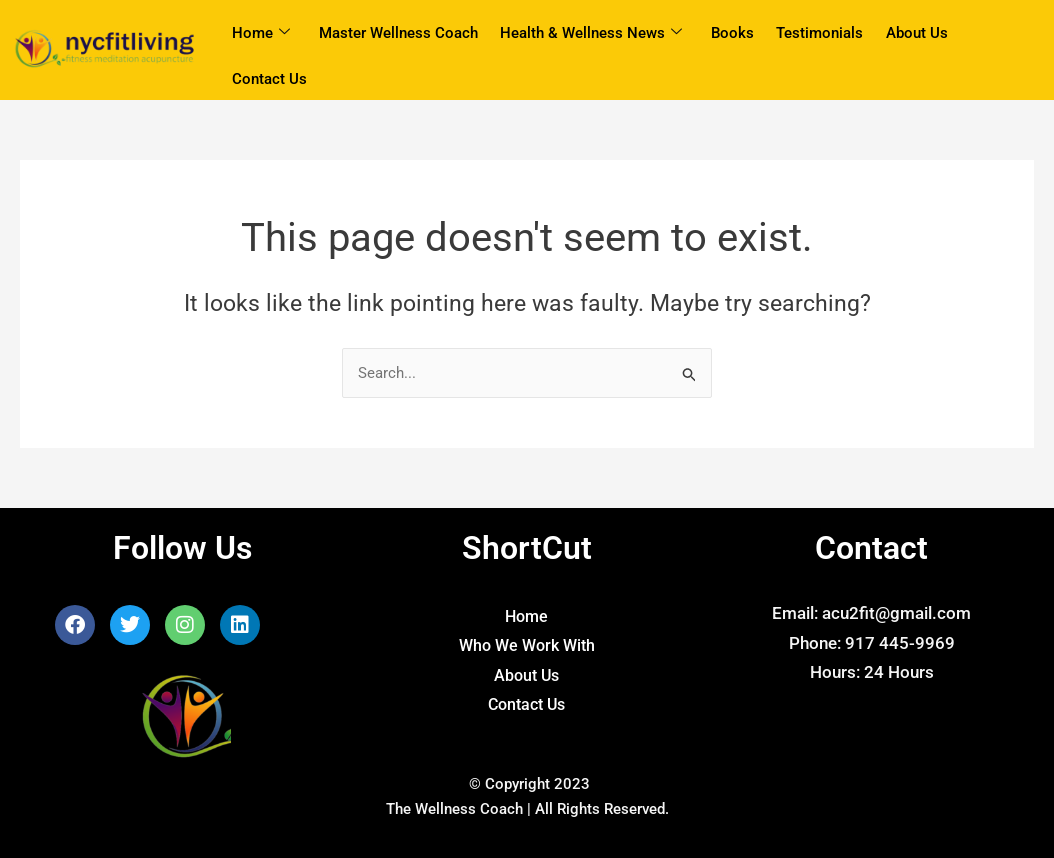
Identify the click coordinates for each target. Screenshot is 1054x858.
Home (261, 33)
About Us (914, 33)
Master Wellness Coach (397, 33)
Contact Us (269, 80)
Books (730, 33)
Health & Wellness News (590, 33)
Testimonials (817, 33)
